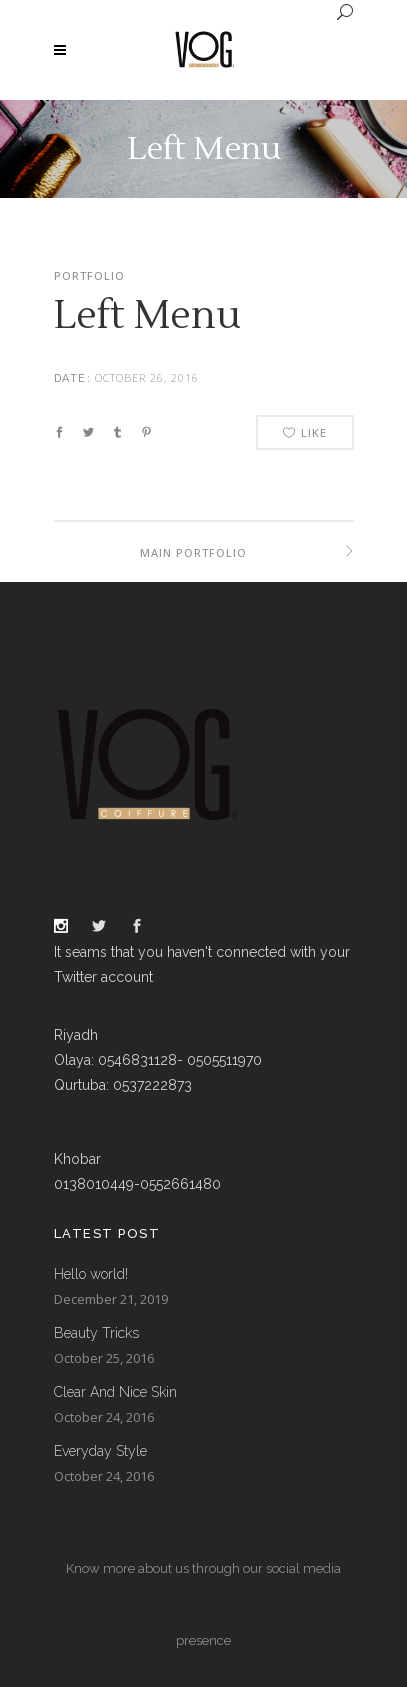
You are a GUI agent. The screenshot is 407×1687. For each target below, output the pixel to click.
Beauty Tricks (96, 1333)
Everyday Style (100, 1451)
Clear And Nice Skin (115, 1392)
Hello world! (91, 1274)
